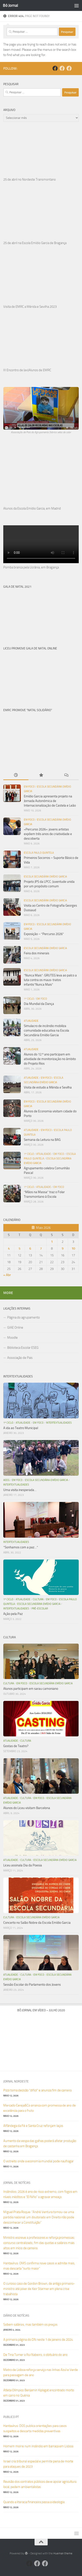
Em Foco (29, 786)
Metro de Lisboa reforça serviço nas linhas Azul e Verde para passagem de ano (40, 2372)
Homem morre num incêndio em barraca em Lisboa (38, 2446)
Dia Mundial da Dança (39, 1004)
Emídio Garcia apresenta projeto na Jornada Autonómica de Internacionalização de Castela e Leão (50, 800)
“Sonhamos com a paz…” (20, 1547)
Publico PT (11, 2417)
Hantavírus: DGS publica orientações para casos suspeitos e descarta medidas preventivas (35, 2428)
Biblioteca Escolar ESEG (22, 1348)
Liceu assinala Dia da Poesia (22, 1865)
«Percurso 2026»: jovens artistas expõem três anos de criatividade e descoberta (48, 833)
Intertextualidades (59, 1422)
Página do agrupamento (23, 1317)
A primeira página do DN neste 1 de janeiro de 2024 (38, 2340)
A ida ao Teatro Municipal (20, 1428)
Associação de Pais (20, 1358)
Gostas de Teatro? (15, 1746)
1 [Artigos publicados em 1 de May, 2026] (52, 1242)
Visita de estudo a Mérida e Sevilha (48, 1087)
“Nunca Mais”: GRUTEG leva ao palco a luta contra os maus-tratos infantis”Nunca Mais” (50, 979)
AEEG (6, 1480)
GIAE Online (15, 1327)
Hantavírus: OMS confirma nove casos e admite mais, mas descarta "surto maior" (39, 2265)
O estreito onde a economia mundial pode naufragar (38, 2161)
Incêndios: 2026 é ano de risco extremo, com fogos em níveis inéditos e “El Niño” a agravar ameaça (40, 2194)
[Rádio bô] (55, 68)
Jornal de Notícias (16, 2183)
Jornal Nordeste (16, 2081)
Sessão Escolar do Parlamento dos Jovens (32, 1985)
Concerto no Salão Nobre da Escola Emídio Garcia (37, 1923)
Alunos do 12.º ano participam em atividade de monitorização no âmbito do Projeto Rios (50, 1059)
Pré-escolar (39, 1608)
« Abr (7, 1275)
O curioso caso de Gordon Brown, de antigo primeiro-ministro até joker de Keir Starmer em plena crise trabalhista (39, 2289)
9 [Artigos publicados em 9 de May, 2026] (62, 1248)
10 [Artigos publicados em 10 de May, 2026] (73, 1248)
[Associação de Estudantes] (69, 68)
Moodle (12, 1338)
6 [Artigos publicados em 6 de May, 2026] (30, 1248)
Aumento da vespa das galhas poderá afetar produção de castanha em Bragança (39, 2143)
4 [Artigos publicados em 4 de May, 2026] (9, 1248)
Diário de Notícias (16, 2316)
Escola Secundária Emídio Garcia (45, 876)
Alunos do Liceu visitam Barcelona (26, 1808)
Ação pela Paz (13, 1614)
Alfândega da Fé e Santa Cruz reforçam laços (33, 2126)
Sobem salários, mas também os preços (30, 2324)
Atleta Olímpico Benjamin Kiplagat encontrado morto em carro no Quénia (38, 2392)
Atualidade (31, 1020)
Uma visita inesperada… (20, 1490)
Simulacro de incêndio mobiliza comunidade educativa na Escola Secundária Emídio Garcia (46, 1030)
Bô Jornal (10, 5)
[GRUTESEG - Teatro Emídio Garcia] (62, 68)
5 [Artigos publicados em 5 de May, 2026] (19, 1248)
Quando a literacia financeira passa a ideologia (34, 2502)
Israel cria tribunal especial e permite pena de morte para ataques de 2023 (38, 2464)
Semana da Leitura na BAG (42, 1140)
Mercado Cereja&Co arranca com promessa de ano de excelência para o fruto (39, 2108)
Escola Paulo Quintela (39, 852)
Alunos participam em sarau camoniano (30, 1689)
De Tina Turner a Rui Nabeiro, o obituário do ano (35, 2355)
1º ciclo (29, 998)
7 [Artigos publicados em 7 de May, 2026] (41, 1248)
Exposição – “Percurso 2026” (44, 934)
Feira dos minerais (36, 953)
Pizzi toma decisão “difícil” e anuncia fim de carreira (37, 2090)
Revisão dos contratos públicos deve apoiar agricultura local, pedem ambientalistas (39, 2484)
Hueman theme (62, 2553)
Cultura (38, 1599)
